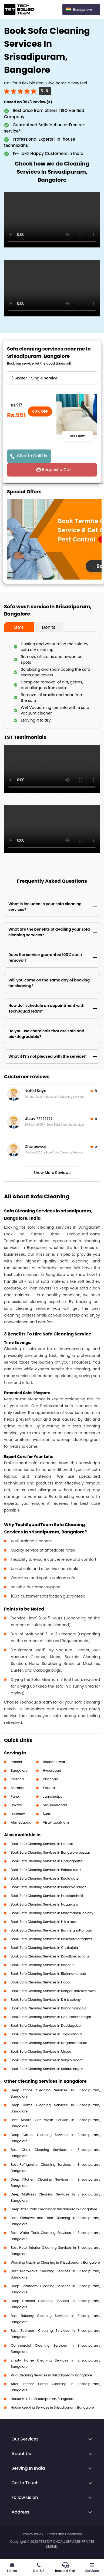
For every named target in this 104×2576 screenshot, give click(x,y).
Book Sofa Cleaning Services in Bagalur (42, 1965)
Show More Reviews (52, 1172)
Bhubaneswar (54, 1762)
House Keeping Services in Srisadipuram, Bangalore (52, 2407)
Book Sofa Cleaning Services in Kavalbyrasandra (50, 1956)
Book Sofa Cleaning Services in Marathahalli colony (52, 1913)
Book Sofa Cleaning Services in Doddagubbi (46, 2025)
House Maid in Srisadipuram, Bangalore (42, 2398)
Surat (47, 1813)
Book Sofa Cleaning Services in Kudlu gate (45, 1878)
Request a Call (56, 469)
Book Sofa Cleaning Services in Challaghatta (47, 1861)
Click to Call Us (32, 456)
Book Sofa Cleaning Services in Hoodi (41, 1982)
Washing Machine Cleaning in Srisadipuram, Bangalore (55, 2262)
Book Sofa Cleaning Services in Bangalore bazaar (50, 1852)
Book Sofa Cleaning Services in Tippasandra (46, 2034)
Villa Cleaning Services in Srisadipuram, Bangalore (51, 2375)
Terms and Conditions (65, 2534)
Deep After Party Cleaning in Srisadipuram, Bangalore (54, 2209)
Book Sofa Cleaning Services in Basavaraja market (51, 1939)
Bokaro (16, 1805)
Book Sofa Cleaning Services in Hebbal (42, 1843)
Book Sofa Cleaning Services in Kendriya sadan (48, 1887)
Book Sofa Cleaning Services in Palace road (46, 1869)
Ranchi (16, 1762)
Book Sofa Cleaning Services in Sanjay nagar (47, 2060)
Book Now (77, 435)
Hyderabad (52, 1770)
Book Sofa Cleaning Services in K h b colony (46, 1999)
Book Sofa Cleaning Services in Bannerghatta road (51, 1930)
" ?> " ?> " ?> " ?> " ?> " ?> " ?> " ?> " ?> (52, 378)
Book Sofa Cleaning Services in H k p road (44, 1921)
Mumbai (17, 1787)
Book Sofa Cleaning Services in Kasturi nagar (47, 2068)
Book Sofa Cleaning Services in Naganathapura (49, 2043)
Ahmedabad (21, 1822)
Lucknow (18, 1813)
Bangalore (19, 1770)
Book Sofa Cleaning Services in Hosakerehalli (47, 1895)
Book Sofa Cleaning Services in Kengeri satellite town (53, 1991)
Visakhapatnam (56, 1822)
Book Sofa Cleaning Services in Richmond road (48, 1973)
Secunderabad (55, 1805)
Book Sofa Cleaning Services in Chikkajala (44, 1947)
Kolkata (49, 1787)
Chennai (18, 1779)
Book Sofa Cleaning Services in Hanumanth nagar (51, 2017)
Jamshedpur (53, 1796)
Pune (15, 1796)
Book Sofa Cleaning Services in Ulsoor (41, 2051)
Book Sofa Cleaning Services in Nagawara (44, 1904)
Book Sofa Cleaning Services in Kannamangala (48, 2008)
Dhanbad (50, 1779)
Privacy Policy (32, 2534)
